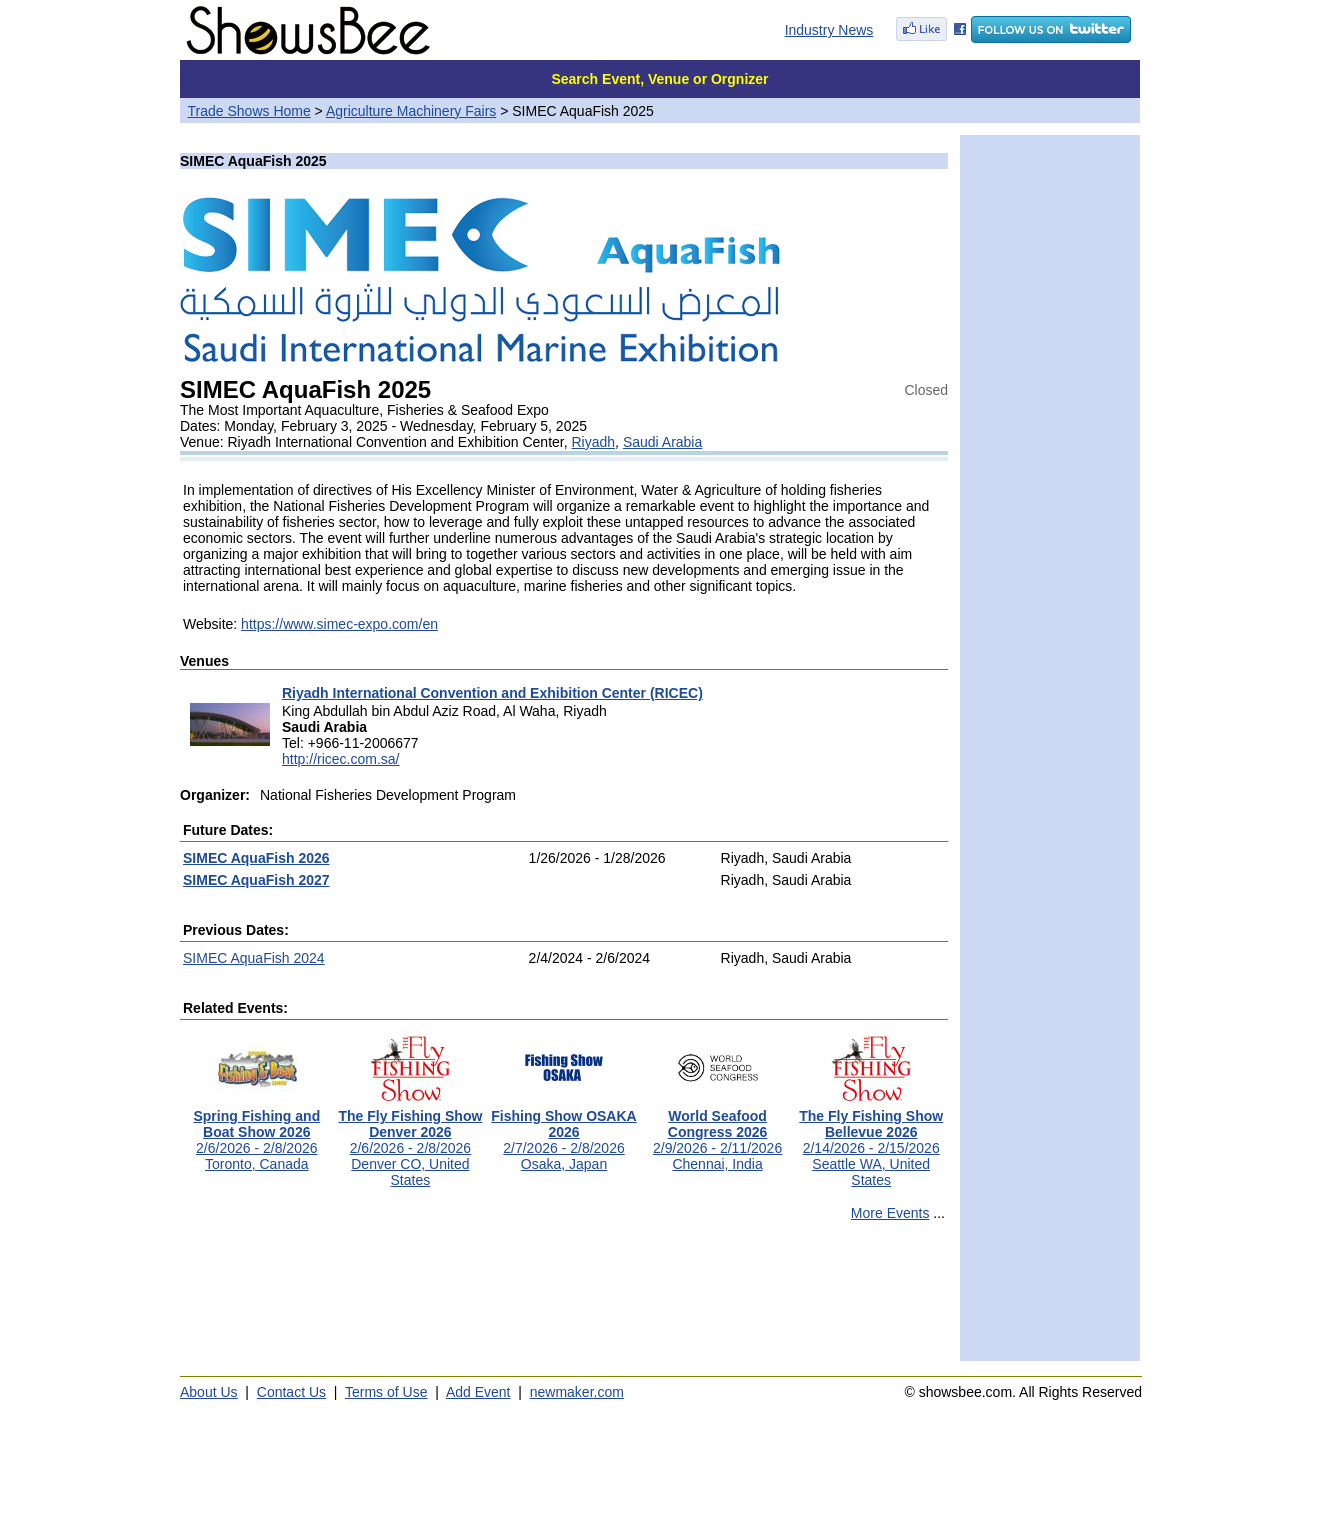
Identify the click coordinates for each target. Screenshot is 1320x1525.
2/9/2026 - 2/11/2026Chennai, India (717, 1133)
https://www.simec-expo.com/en (339, 624)
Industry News (829, 30)
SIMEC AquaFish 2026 (256, 858)
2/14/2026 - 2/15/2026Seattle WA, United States (871, 1141)
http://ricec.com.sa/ (340, 759)
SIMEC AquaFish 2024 (254, 958)
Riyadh (594, 442)
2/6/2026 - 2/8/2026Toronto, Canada (256, 1133)
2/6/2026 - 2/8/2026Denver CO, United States (410, 1141)
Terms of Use (386, 1392)
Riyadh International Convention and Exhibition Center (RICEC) (492, 693)
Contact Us (291, 1392)
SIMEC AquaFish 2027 (256, 880)
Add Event (478, 1392)
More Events (890, 1213)
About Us (209, 1392)
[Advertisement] (564, 1300)
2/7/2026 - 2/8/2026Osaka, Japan (563, 1133)
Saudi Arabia (662, 442)
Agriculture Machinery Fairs (411, 111)
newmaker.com (577, 1392)
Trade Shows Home (249, 111)
